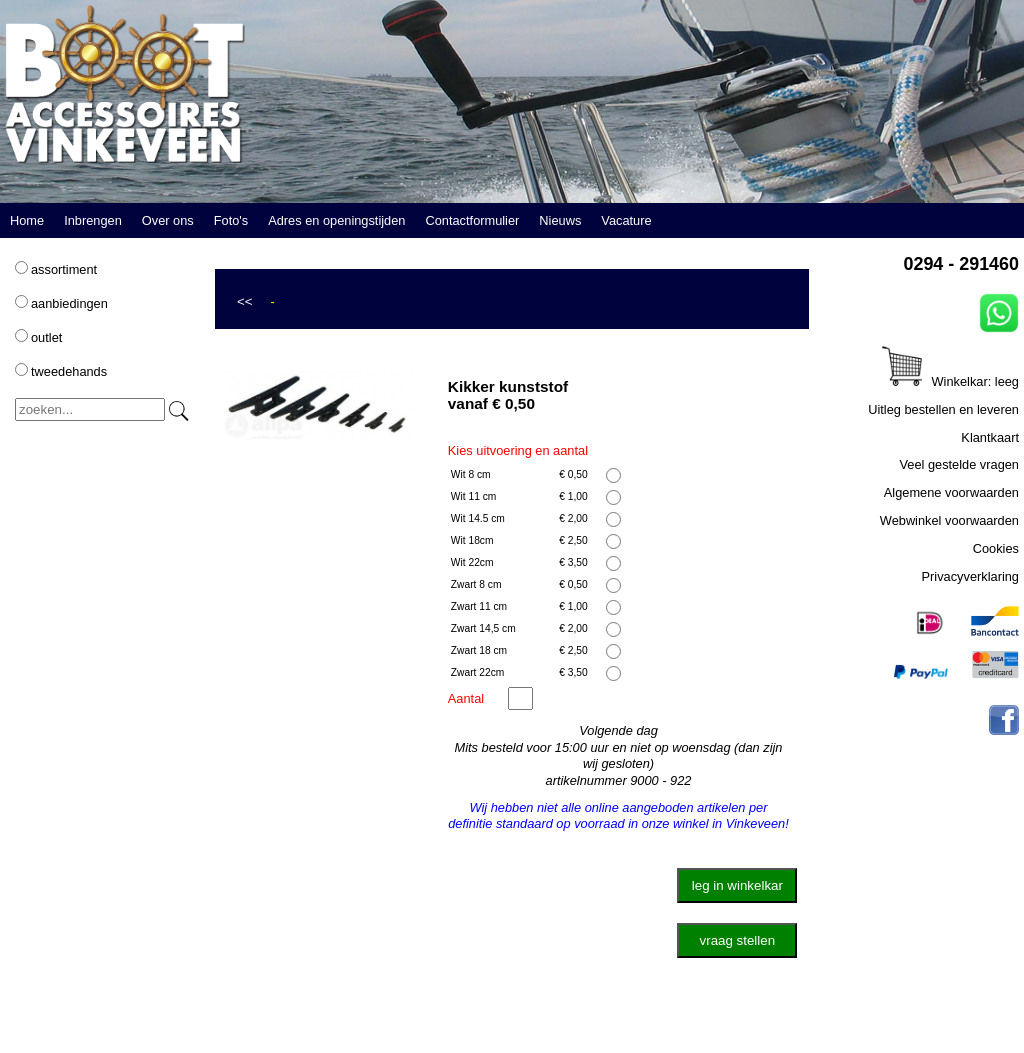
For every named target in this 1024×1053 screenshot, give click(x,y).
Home (27, 220)
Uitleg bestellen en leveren (943, 409)
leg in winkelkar (737, 885)
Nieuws (560, 220)
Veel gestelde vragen (959, 464)
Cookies (996, 548)
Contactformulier (472, 220)
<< (245, 301)
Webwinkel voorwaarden (949, 520)
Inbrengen (93, 220)
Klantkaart (990, 437)
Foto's (231, 220)
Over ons (168, 220)
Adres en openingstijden (336, 220)
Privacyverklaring (970, 576)
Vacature (626, 220)
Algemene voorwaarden (951, 492)
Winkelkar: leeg (950, 381)
